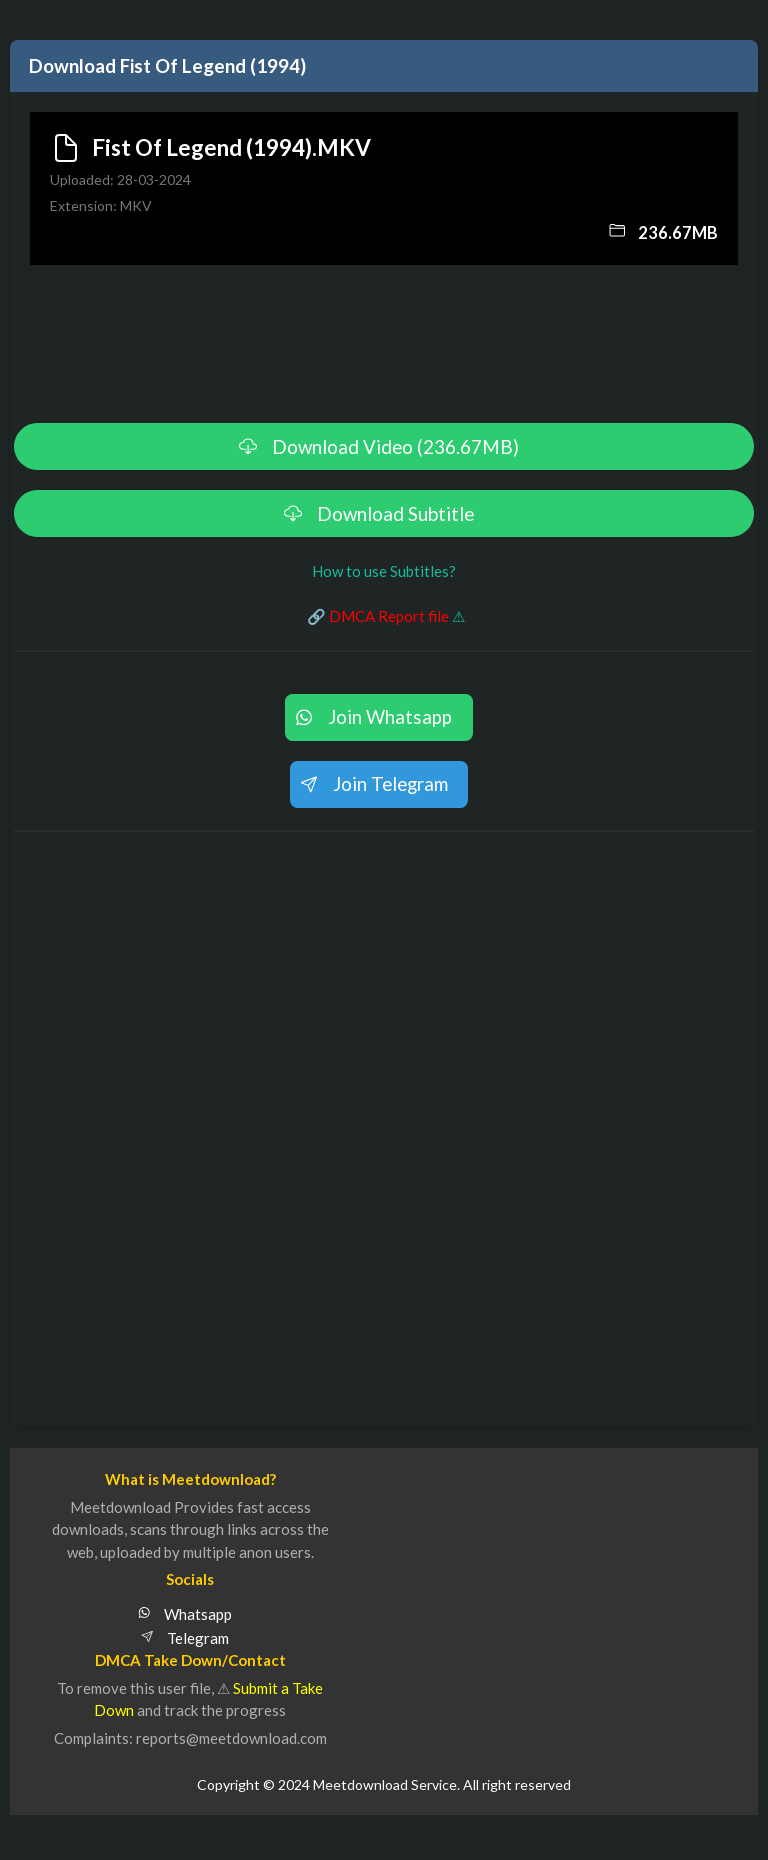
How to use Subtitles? (384, 571)
